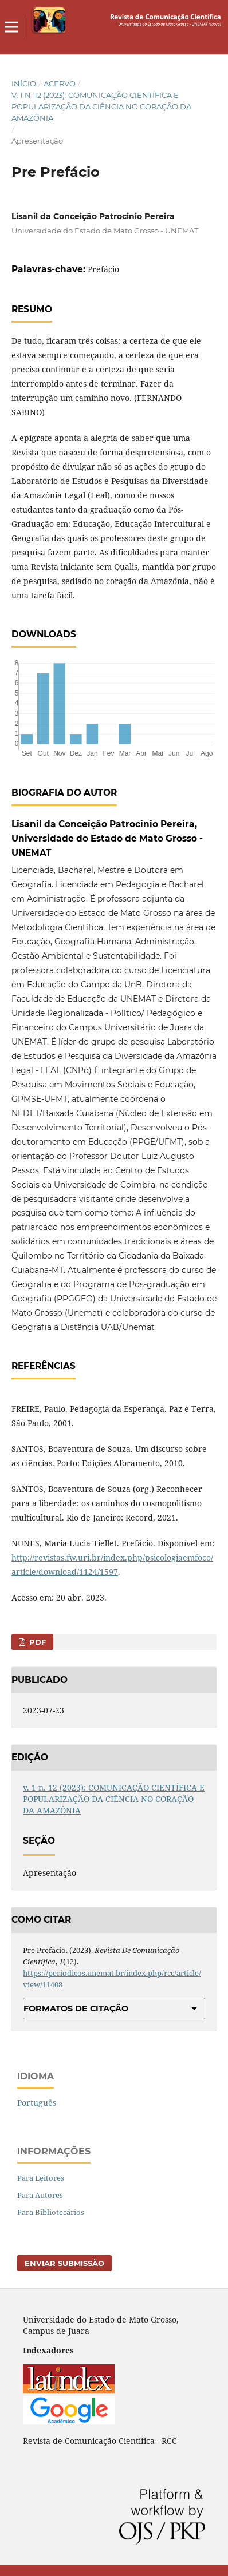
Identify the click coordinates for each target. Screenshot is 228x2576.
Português (36, 2102)
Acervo (60, 83)
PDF (36, 1641)
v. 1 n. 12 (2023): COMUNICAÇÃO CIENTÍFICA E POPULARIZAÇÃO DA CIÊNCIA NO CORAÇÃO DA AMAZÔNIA (101, 106)
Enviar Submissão (64, 2263)
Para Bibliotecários (50, 2212)
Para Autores (40, 2195)
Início (23, 83)
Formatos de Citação (75, 2008)
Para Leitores (40, 2178)
